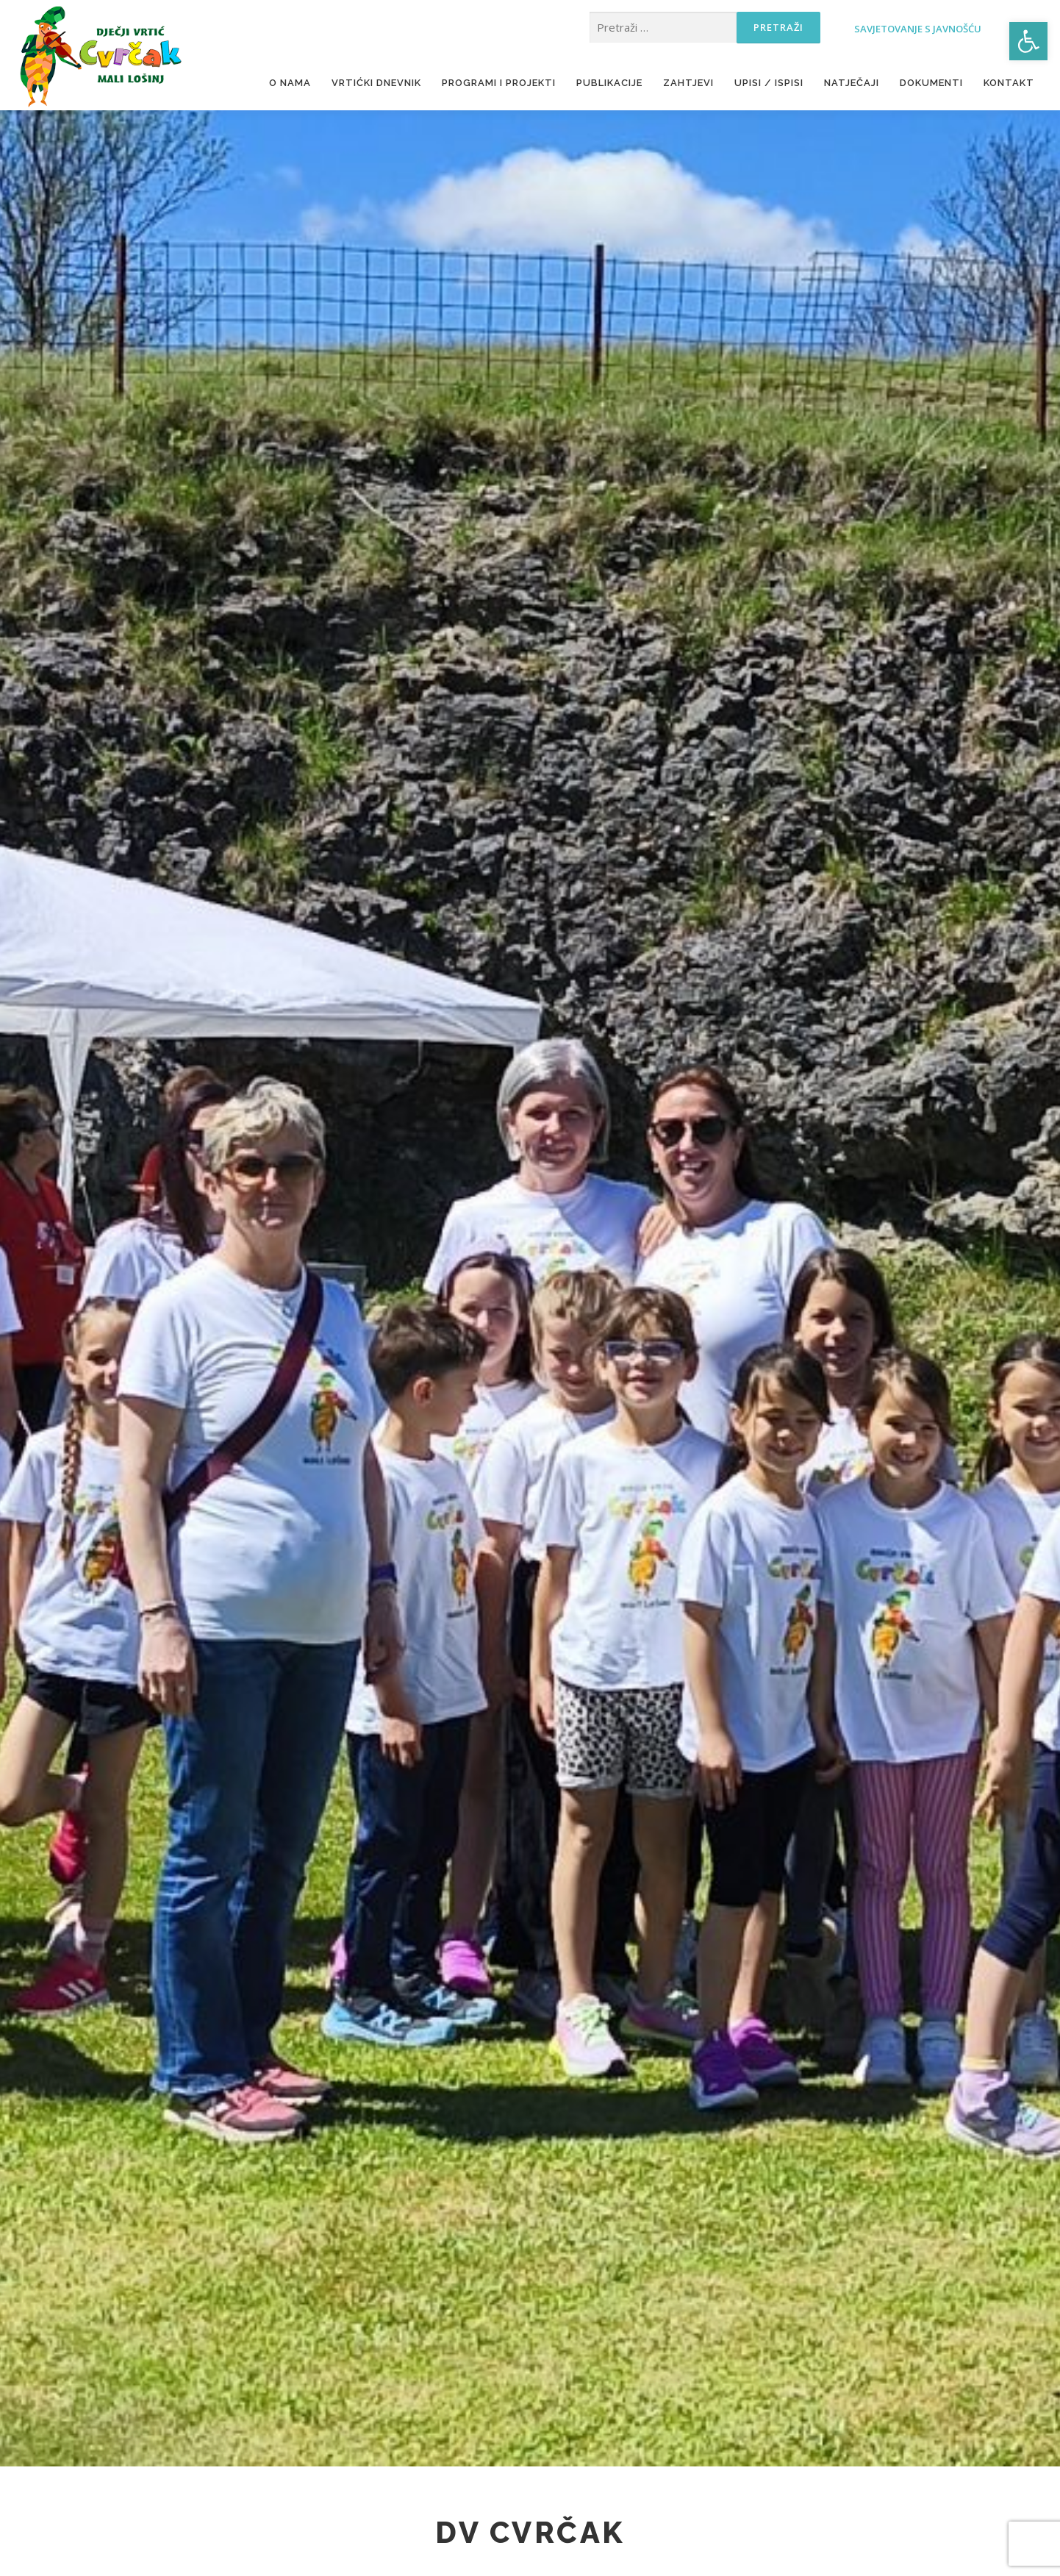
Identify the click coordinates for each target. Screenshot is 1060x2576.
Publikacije (609, 82)
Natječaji (851, 82)
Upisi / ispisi (768, 82)
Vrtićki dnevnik (376, 82)
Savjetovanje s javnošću (889, 28)
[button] (1028, 41)
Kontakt (1009, 82)
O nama (290, 82)
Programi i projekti (499, 82)
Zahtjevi (688, 82)
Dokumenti (931, 82)
